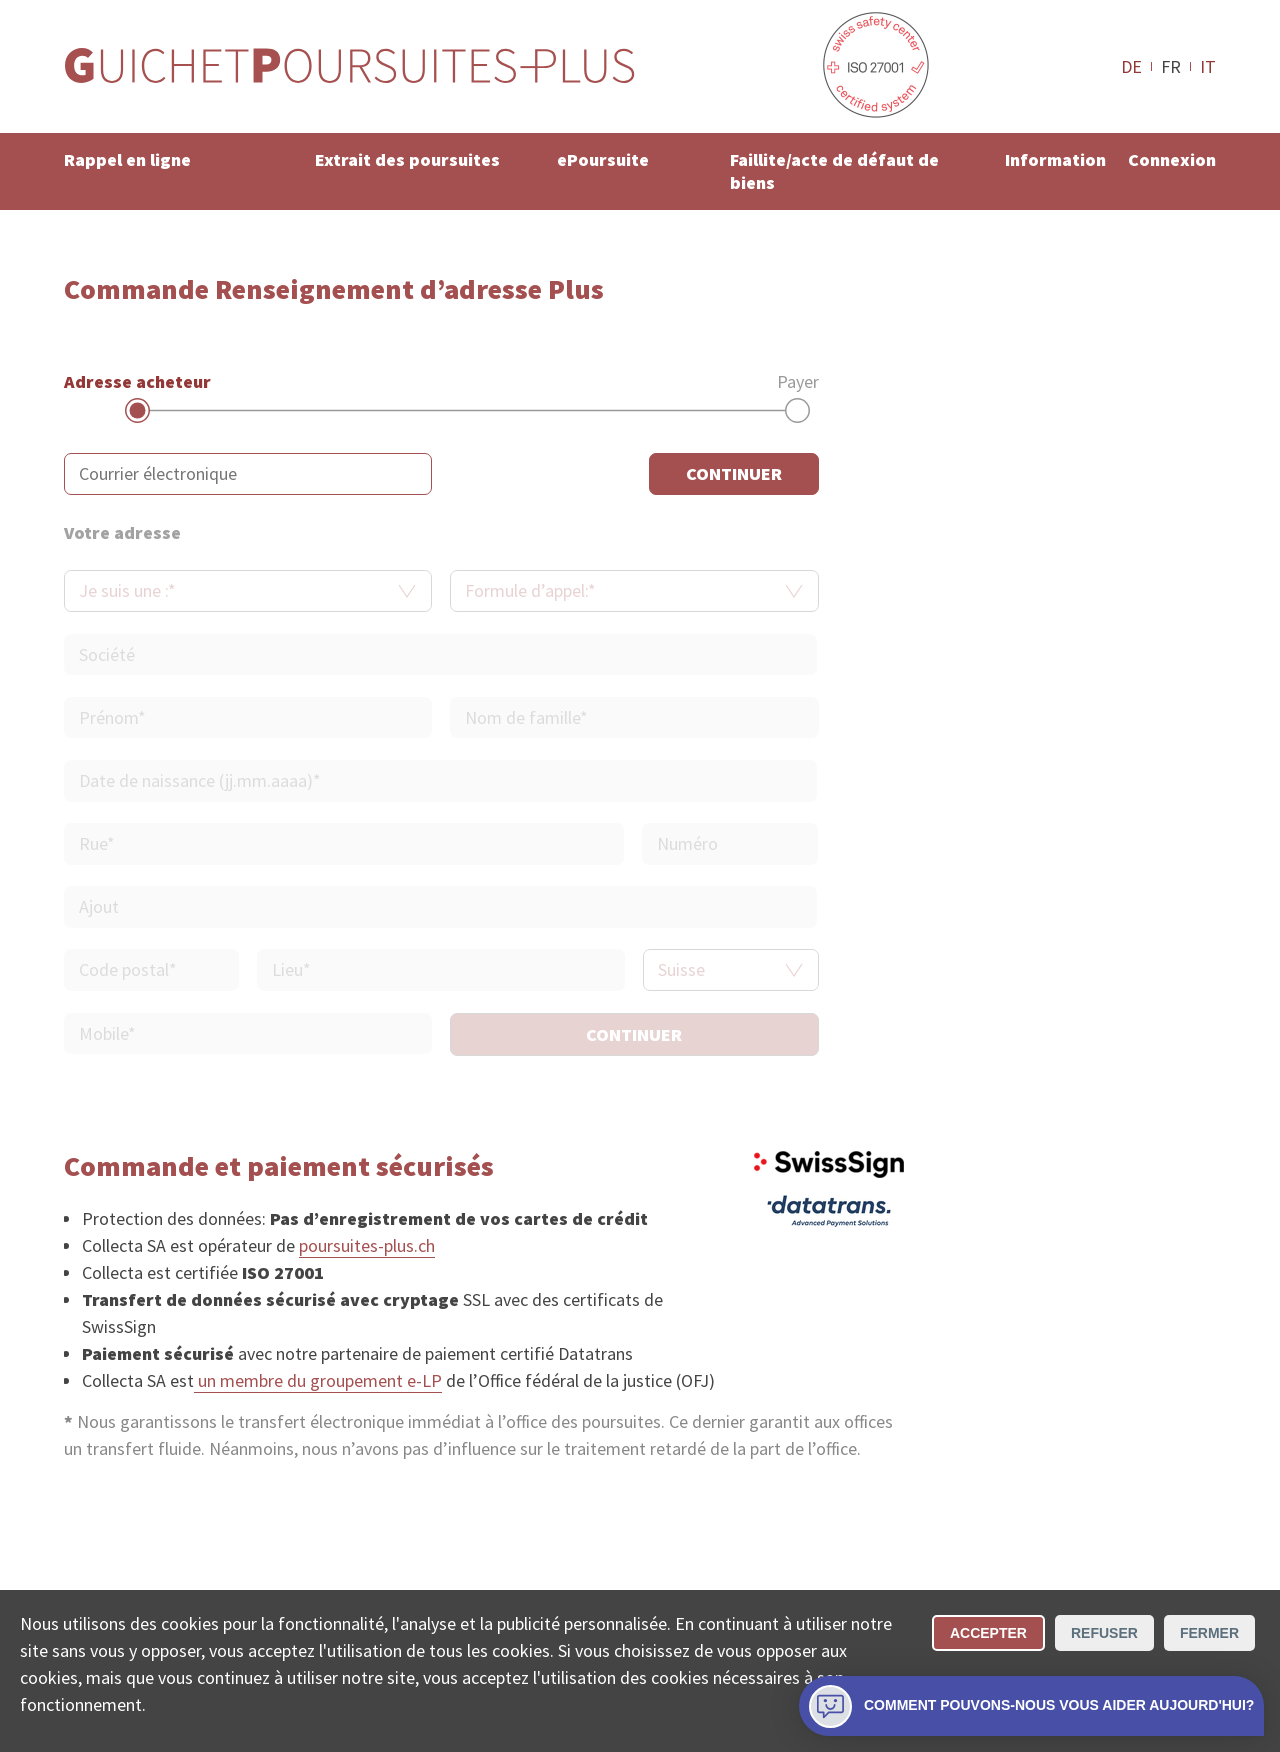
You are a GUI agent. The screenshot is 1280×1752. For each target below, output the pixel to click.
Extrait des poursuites (407, 159)
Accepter (988, 1633)
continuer (734, 473)
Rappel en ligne (127, 159)
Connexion (1172, 159)
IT (1208, 66)
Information (1055, 159)
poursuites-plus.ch (367, 1245)
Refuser (1104, 1633)
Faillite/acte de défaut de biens (834, 171)
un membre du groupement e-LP (318, 1380)
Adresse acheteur (137, 381)
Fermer (1209, 1633)
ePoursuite (603, 159)
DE (1131, 66)
